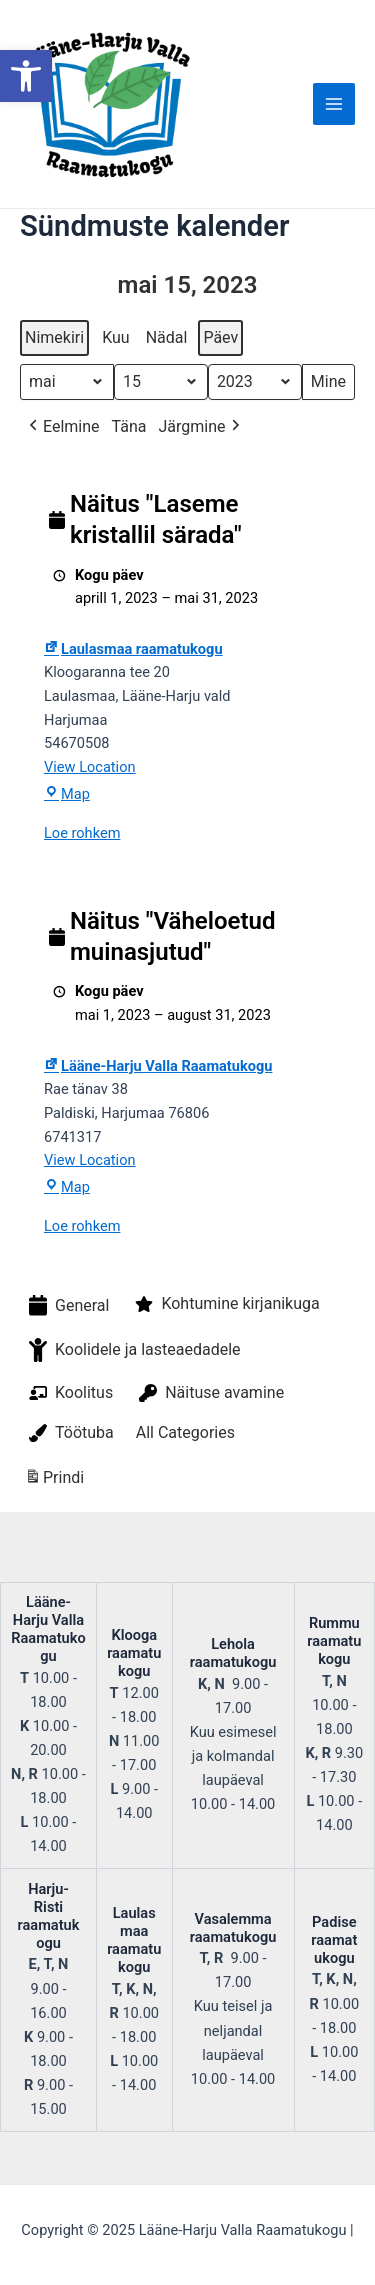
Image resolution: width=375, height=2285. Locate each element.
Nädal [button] (167, 337)
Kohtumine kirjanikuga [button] (225, 1304)
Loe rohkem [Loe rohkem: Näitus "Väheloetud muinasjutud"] (82, 1226)
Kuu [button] (116, 337)
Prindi (54, 1480)
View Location (90, 767)
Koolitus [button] (69, 1393)
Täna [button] (129, 426)
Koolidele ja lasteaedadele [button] (133, 1350)
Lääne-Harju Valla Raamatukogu (158, 1066)
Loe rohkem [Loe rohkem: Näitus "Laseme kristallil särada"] (82, 833)
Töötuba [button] (69, 1433)
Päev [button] (220, 337)
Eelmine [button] (62, 427)
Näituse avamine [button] (209, 1393)
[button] (26, 76)
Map (67, 794)
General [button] (67, 1305)
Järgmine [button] (200, 427)
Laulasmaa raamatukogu (133, 649)
